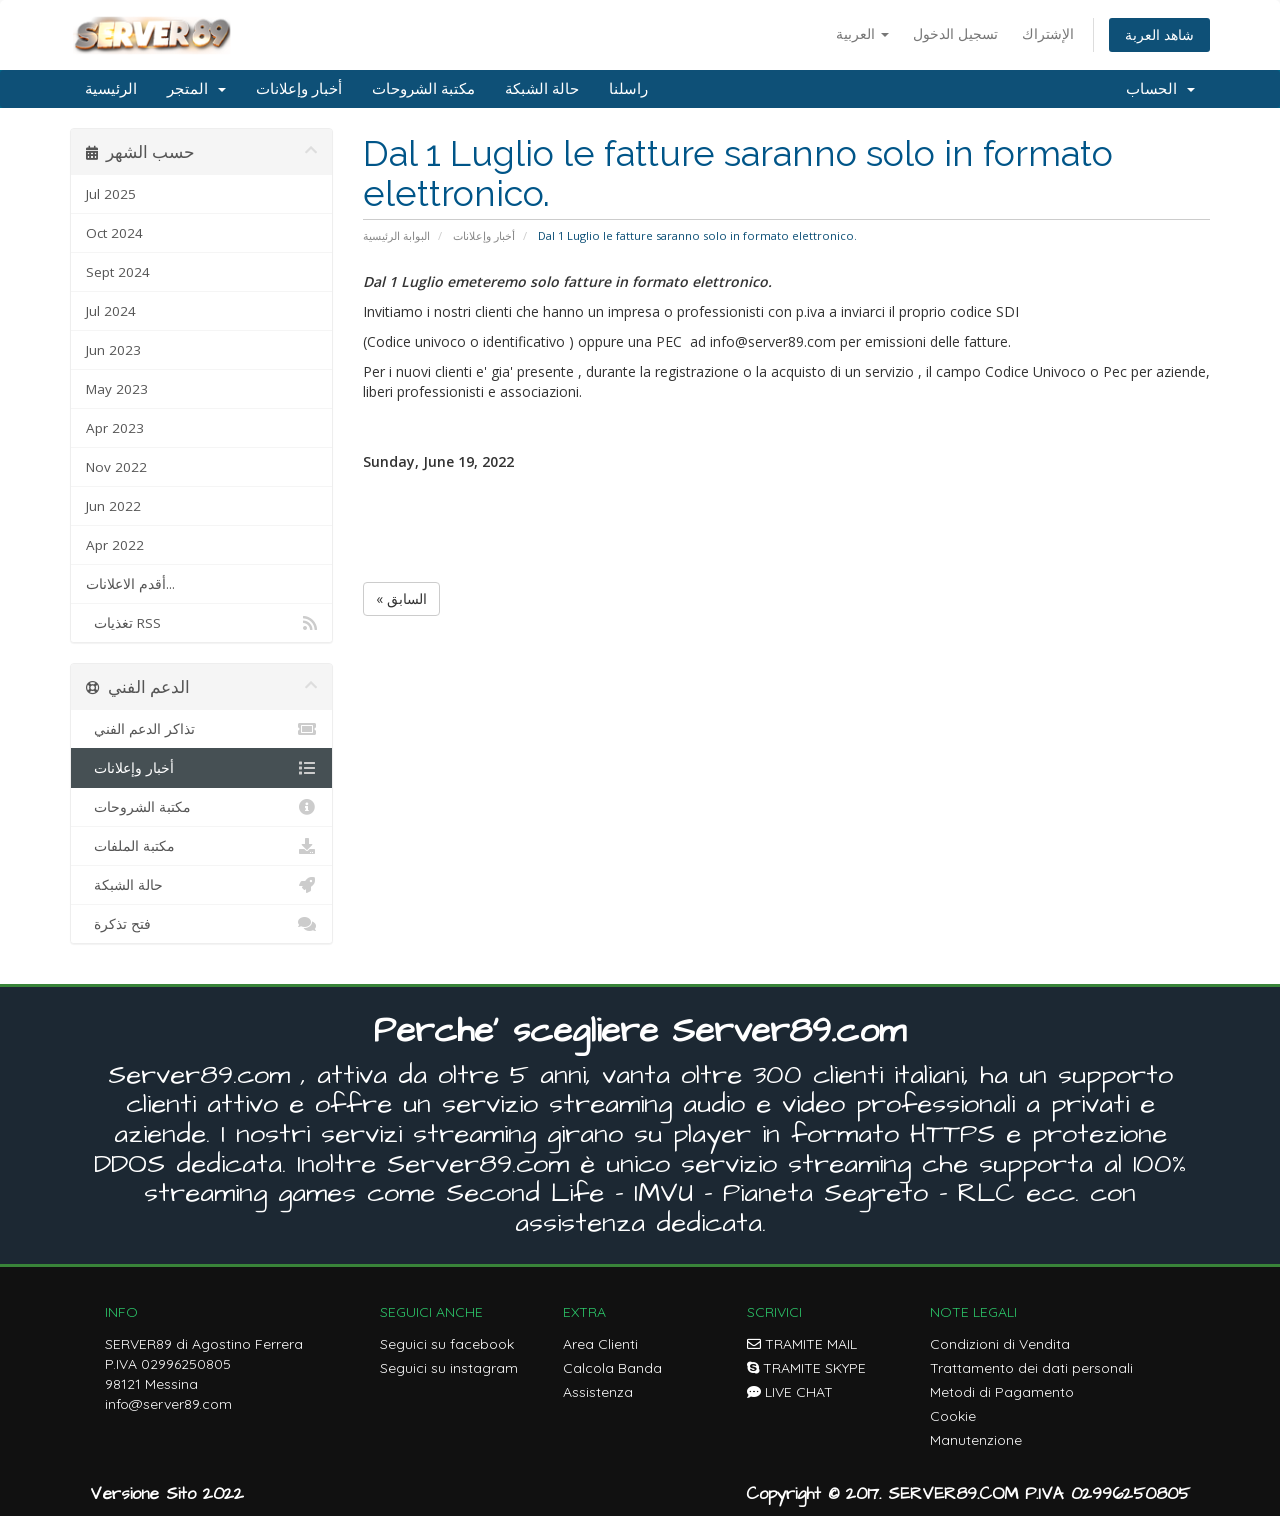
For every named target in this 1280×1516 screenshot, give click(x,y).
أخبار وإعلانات (299, 89)
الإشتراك (1048, 33)
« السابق (401, 598)
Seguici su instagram (449, 1368)
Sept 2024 (118, 272)
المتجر (196, 89)
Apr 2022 (115, 545)
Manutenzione (976, 1440)
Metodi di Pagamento (1002, 1392)
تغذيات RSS (201, 623)
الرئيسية (111, 89)
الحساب (1160, 89)
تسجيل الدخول (955, 33)
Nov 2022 (116, 467)
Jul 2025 (111, 194)
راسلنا (628, 89)
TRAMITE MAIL (802, 1344)
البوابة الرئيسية (396, 235)
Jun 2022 (113, 506)
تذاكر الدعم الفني (201, 729)
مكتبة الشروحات (423, 89)
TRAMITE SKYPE (806, 1368)
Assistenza (598, 1392)
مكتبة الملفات (201, 846)
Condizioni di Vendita (1000, 1344)
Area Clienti (600, 1344)
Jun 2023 (113, 350)
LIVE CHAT (790, 1392)
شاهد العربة (1159, 34)
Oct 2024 (114, 233)
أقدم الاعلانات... (130, 584)
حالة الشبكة (542, 89)
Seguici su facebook (447, 1344)
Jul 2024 (111, 311)
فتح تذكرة (201, 924)
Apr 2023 (115, 428)
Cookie (953, 1416)
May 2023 (117, 389)
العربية (862, 33)
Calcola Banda (612, 1368)
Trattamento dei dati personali (1031, 1368)
